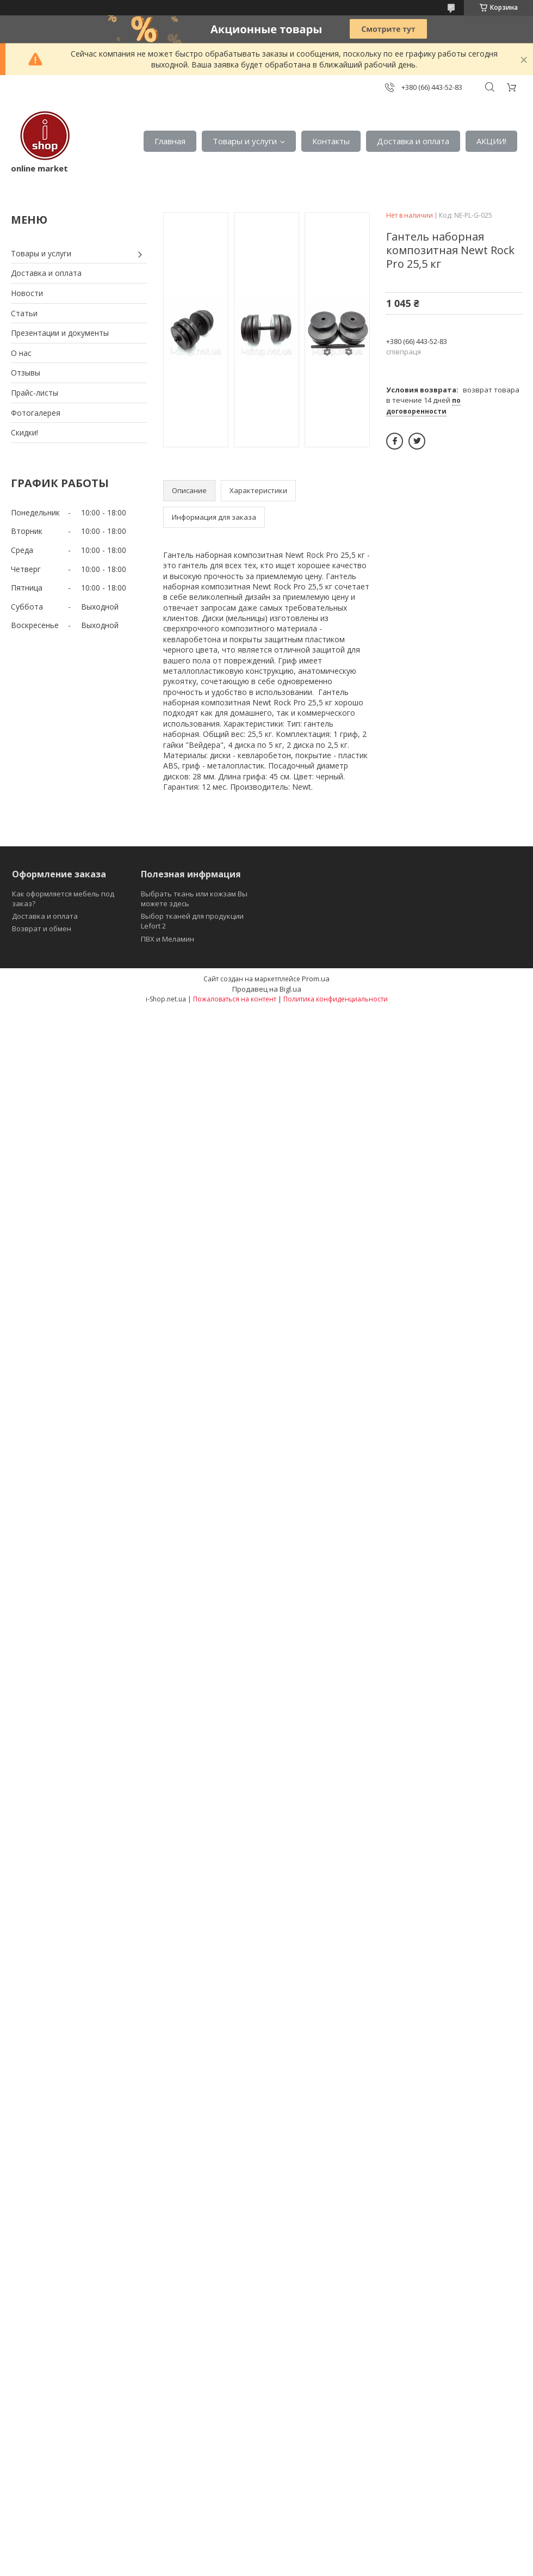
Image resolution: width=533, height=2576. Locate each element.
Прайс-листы (34, 393)
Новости (27, 293)
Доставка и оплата (413, 141)
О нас (21, 353)
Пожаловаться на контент (234, 999)
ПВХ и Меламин (167, 939)
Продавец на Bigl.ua (266, 989)
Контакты (331, 141)
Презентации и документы (60, 333)
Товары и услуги (245, 141)
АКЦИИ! (491, 141)
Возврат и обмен (41, 928)
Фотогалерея (35, 413)
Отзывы (25, 372)
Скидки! (24, 432)
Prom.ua (316, 978)
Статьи (24, 313)
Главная (169, 141)
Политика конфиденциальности (335, 999)
